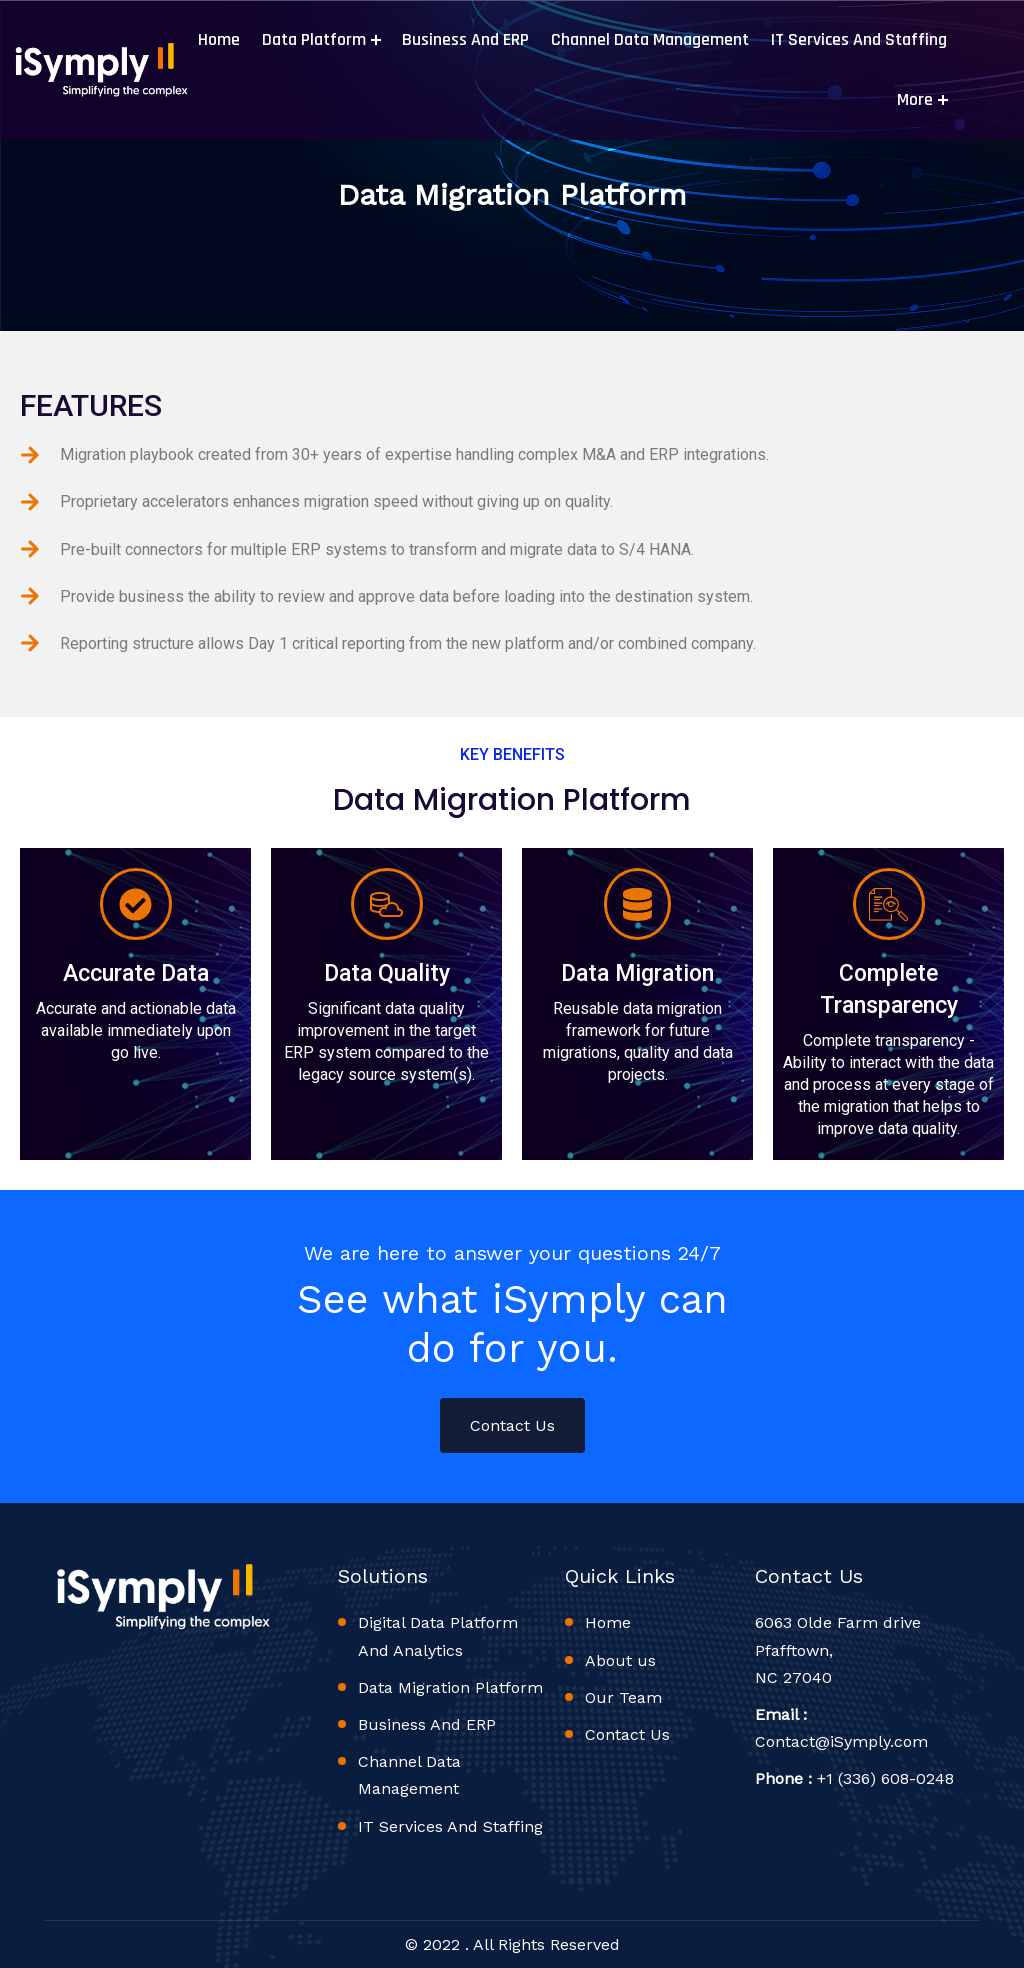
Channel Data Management (648, 39)
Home (217, 39)
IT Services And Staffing (857, 39)
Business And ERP (463, 39)
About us (620, 1660)
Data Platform (312, 39)
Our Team (623, 1697)
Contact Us (512, 1425)
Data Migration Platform (450, 1687)
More (913, 99)
